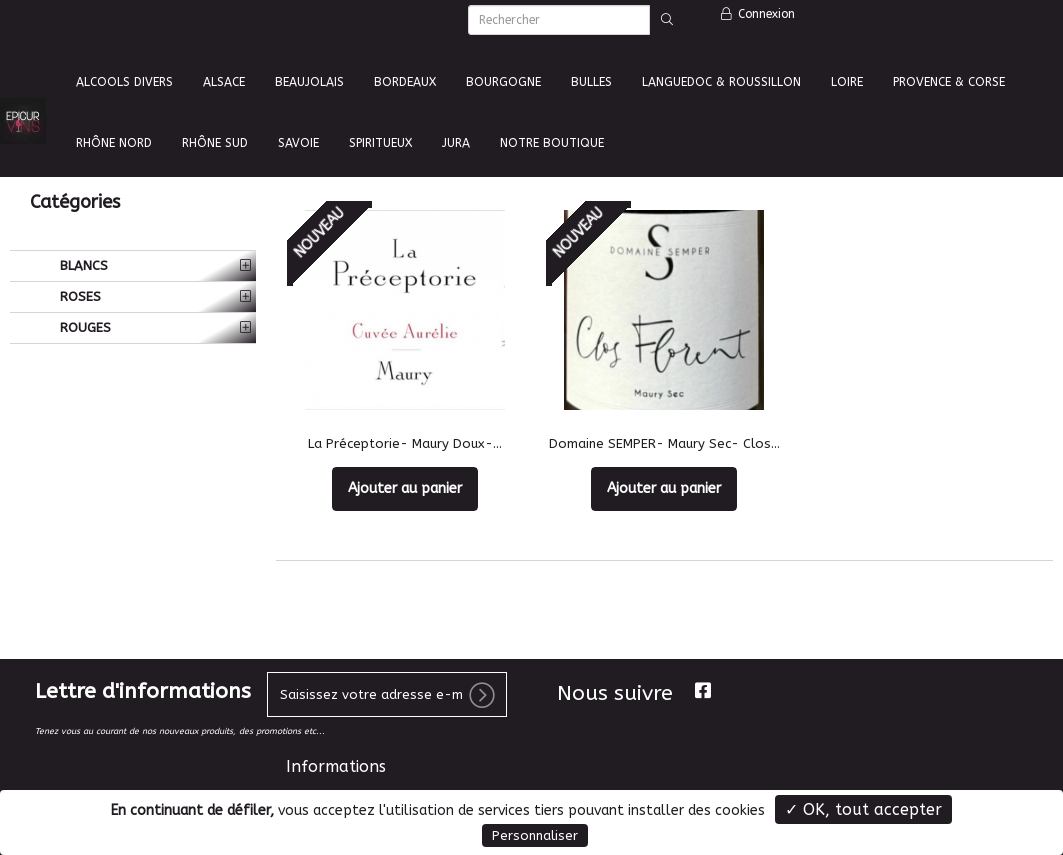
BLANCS (82, 265)
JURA (456, 143)
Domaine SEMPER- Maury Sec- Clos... (664, 443)
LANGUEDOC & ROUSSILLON (721, 82)
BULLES (591, 82)
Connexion (757, 14)
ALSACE (224, 82)
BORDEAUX (405, 82)
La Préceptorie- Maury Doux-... (405, 443)
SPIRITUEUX (380, 143)
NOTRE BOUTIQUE (552, 143)
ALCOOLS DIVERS (124, 82)
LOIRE (847, 82)
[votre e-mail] (387, 694)
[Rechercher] (559, 20)
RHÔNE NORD (114, 143)
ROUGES (83, 327)
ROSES (78, 296)
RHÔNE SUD (215, 143)
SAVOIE (298, 143)
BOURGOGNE (503, 82)
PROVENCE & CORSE (949, 82)
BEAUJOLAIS (309, 82)
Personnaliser (535, 835)
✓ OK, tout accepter (863, 809)
